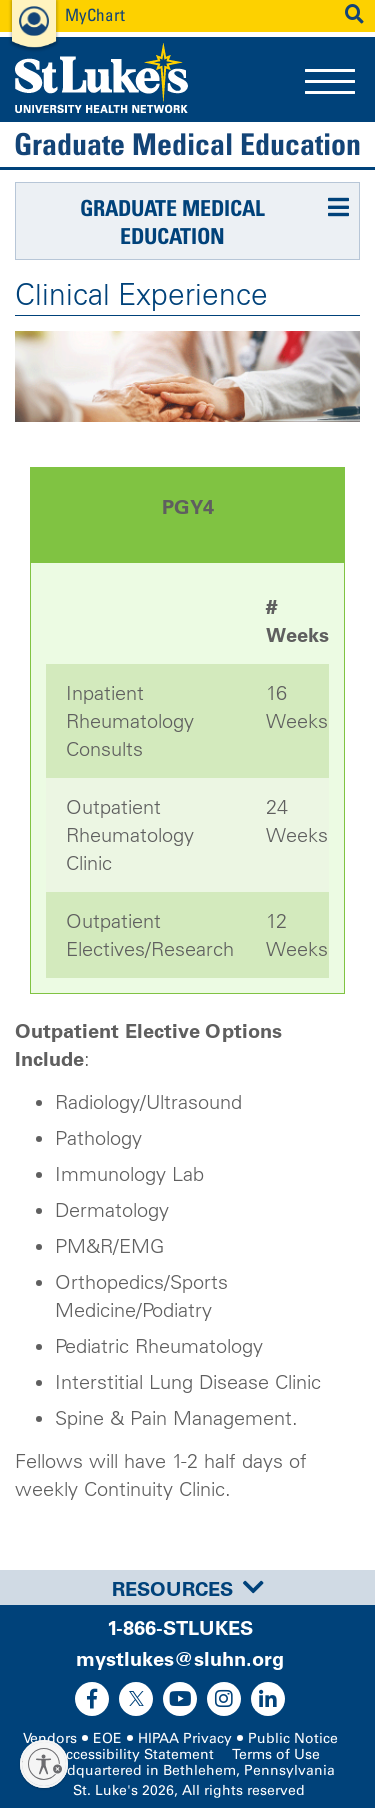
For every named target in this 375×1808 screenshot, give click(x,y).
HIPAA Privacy (185, 1738)
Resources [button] (188, 1589)
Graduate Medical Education (187, 144)
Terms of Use (276, 1754)
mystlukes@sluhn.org (180, 1659)
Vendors (50, 1738)
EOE (107, 1738)
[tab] (187, 1587)
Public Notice (293, 1738)
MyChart (95, 14)
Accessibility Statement (135, 1754)
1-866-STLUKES (180, 1628)
